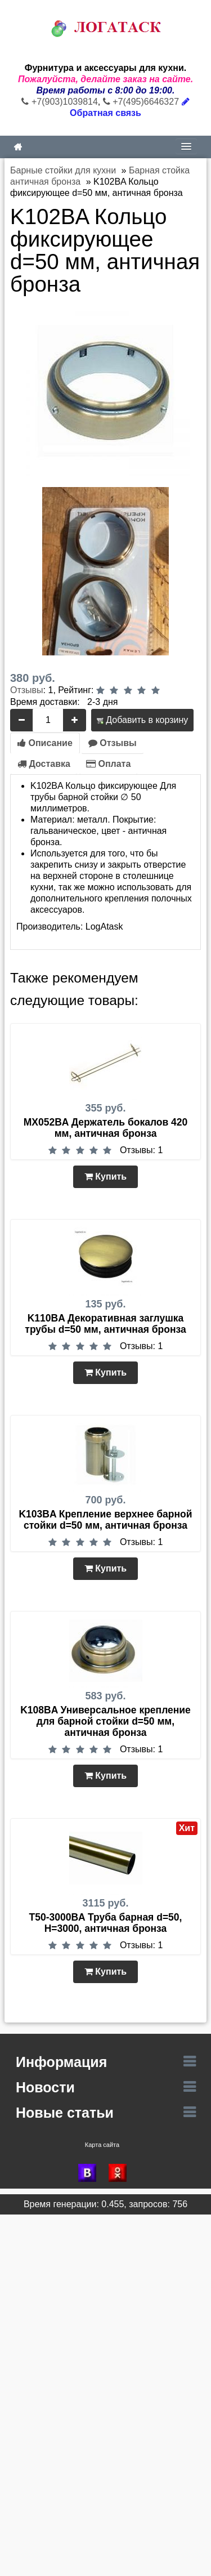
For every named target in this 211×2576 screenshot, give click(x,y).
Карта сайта (102, 2144)
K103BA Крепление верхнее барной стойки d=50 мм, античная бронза (105, 1519)
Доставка (43, 764)
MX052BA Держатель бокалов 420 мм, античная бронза (106, 1128)
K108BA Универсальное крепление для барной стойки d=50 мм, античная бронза (105, 1721)
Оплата (108, 764)
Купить (105, 1176)
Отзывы (26, 690)
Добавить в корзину (142, 720)
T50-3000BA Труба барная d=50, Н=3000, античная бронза (105, 1923)
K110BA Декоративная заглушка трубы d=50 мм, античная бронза (105, 1323)
